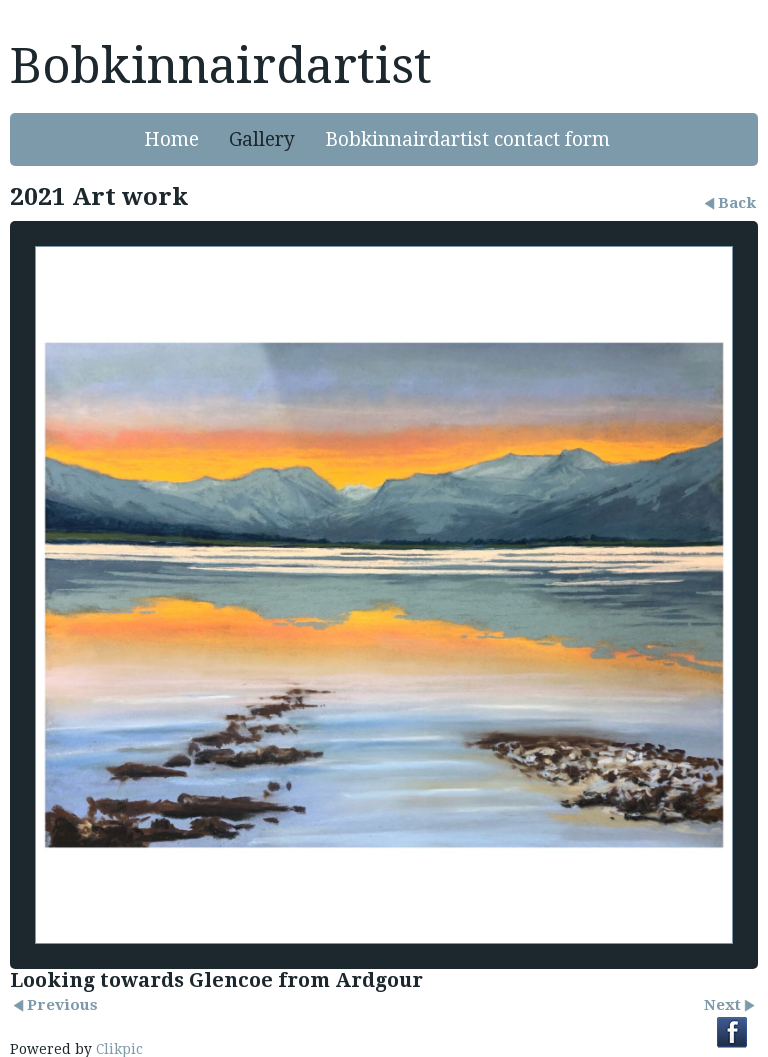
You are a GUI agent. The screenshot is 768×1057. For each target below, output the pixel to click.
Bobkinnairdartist (221, 66)
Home (171, 139)
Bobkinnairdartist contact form (467, 139)
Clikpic (119, 1049)
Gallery (262, 139)
